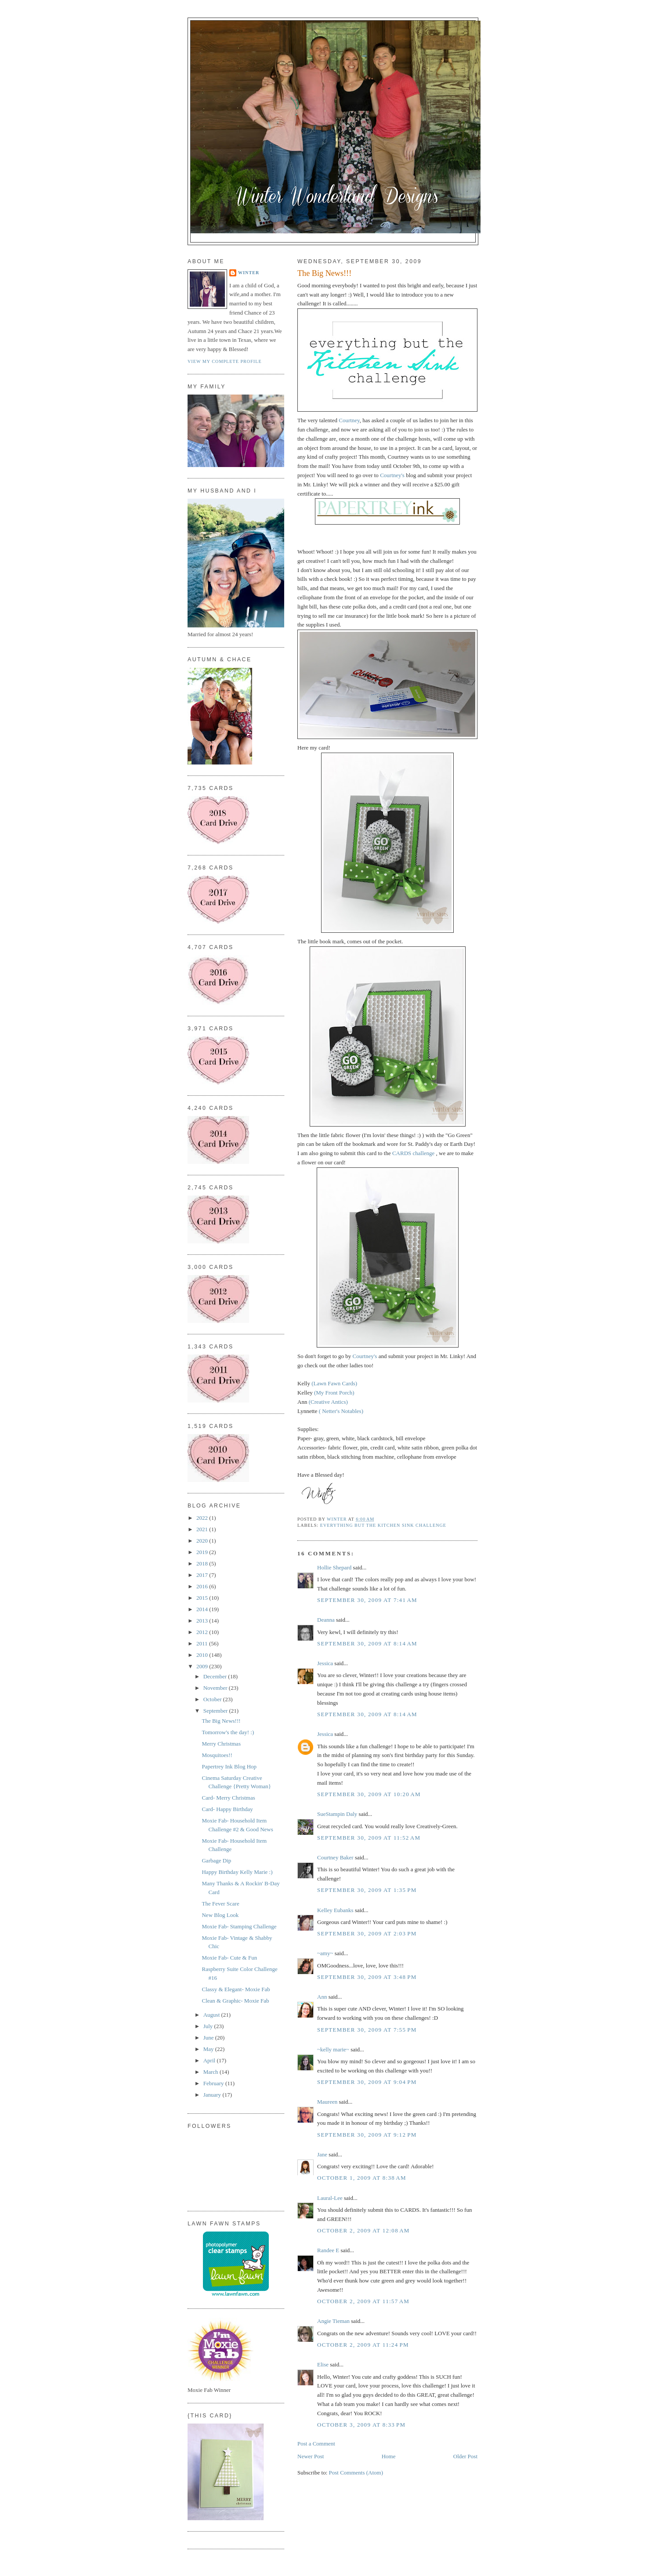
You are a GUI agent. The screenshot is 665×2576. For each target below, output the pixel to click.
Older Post (465, 2456)
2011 (202, 1643)
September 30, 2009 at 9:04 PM (367, 2082)
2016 (202, 1586)
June (209, 2037)
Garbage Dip (216, 1860)
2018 (202, 1563)
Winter (248, 272)
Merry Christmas (221, 1743)
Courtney (349, 420)
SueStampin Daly (337, 1814)
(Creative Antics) (328, 1402)
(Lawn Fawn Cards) (334, 1383)
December (215, 1676)
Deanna (326, 1619)
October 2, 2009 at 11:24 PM (363, 2344)
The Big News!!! (221, 1720)
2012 (202, 1632)
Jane (322, 2154)
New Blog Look (220, 1915)
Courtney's (392, 475)
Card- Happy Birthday (227, 1809)
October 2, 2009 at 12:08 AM (363, 2230)
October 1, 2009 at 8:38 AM (361, 2177)
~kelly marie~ (333, 2049)
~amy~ (325, 1953)
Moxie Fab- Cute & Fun (229, 1957)
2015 (202, 1597)
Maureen (327, 2101)
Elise (323, 2364)
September (216, 1710)
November (216, 1688)
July (208, 2026)
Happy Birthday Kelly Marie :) (237, 1872)
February (214, 2083)
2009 (202, 1666)
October (213, 1699)
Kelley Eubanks (335, 1910)
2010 (202, 1655)
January (213, 2094)
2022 (202, 1517)
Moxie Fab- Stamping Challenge (239, 1926)
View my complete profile (225, 361)
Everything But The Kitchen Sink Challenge (383, 1525)
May (209, 2049)
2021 (202, 1529)
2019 (202, 1552)
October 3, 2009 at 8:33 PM (361, 2424)
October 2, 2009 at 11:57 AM (363, 2301)
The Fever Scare (220, 1903)
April (210, 2060)
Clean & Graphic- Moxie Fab (235, 2000)
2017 (202, 1575)
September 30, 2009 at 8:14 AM (367, 1643)
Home (389, 2456)
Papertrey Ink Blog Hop (229, 1766)
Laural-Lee (330, 2198)
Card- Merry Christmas (228, 1797)
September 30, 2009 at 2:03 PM (367, 1933)
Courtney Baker (335, 1857)
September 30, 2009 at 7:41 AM (367, 1600)
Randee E (328, 2250)
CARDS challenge (414, 1153)
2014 (202, 1609)
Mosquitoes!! (217, 1755)
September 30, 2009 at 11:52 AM (368, 1837)
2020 (202, 1540)
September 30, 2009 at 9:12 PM (367, 2134)
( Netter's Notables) (341, 1411)
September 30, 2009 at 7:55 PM (367, 2029)
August (212, 2014)
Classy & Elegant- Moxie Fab (236, 1989)
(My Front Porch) (334, 1392)
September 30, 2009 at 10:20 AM (369, 1794)
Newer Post (310, 2456)
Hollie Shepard (334, 1567)
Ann (322, 1996)
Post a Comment (316, 2443)
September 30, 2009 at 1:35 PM (367, 1890)
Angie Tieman (333, 2321)
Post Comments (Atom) (356, 2472)
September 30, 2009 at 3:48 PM (367, 1977)
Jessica (325, 1663)
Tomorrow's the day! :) (228, 1732)
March (211, 2072)
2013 (202, 1620)
